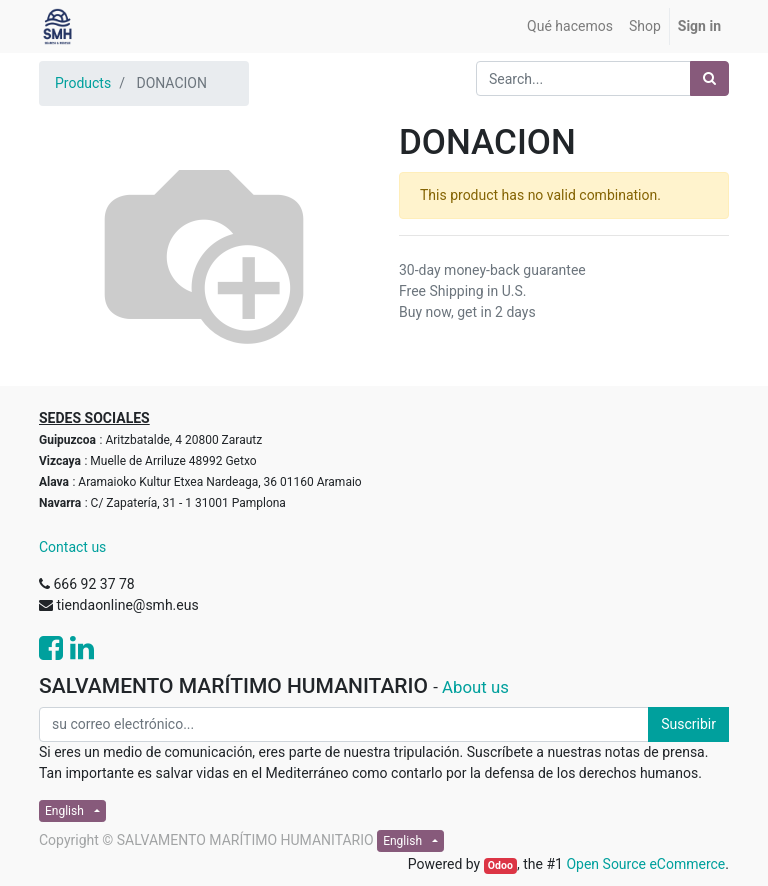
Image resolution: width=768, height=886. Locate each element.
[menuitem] (570, 26)
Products (83, 83)
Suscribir (688, 724)
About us (475, 687)
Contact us (72, 547)
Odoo (500, 865)
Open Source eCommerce (645, 864)
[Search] (709, 78)
